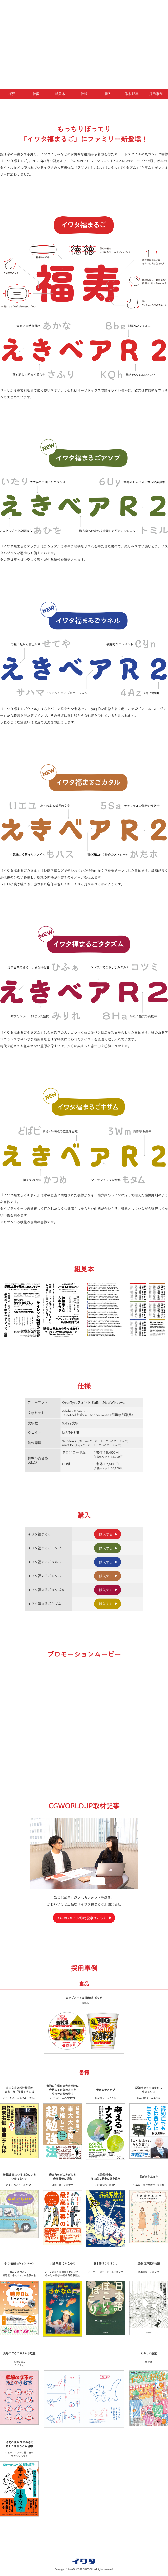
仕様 (84, 94)
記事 (132, 94)
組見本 (60, 94)
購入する (106, 1534)
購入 (107, 94)
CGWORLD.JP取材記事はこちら (82, 1918)
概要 (12, 94)
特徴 (36, 94)
